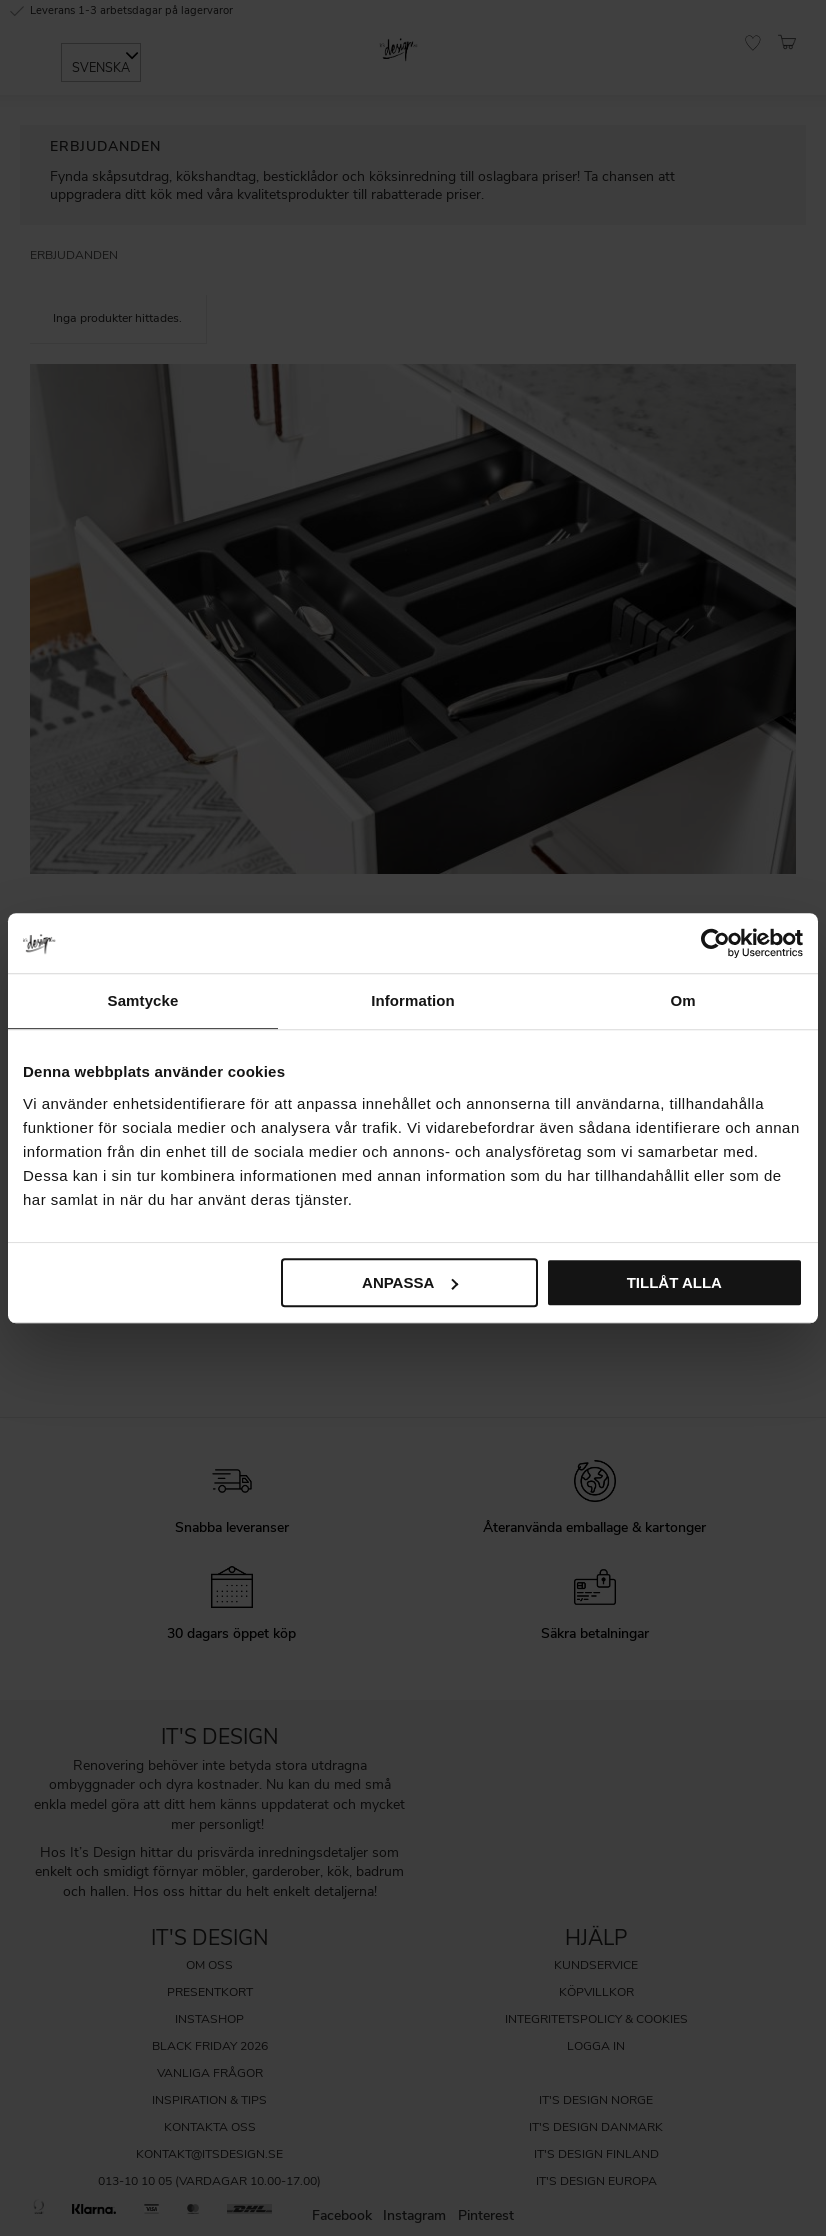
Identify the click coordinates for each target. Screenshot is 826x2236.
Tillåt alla (674, 1282)
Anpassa (410, 1282)
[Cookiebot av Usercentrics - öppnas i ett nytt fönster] (715, 943)
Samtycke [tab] (143, 1000)
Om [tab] (682, 1000)
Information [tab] (413, 1000)
